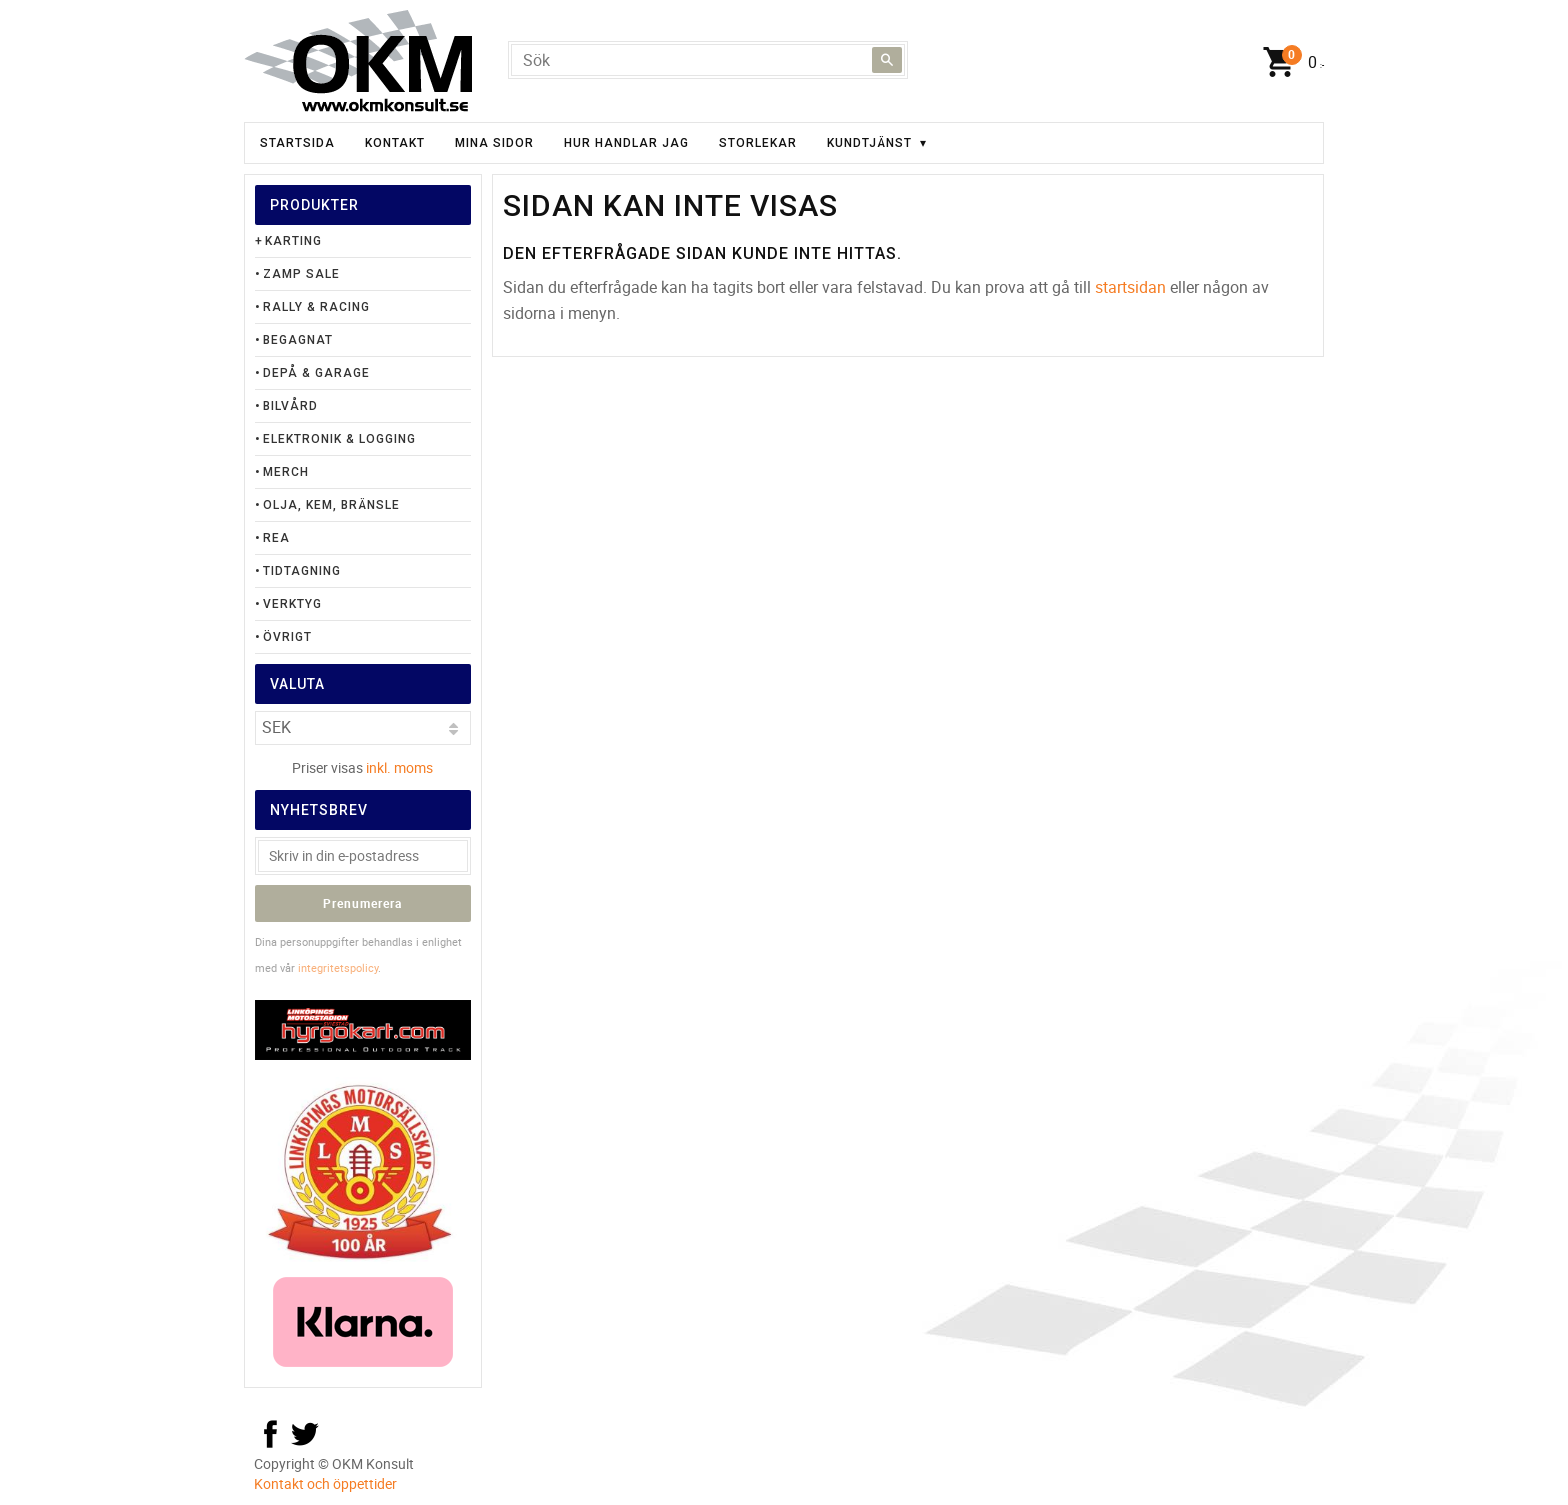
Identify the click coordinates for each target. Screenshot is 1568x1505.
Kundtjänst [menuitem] (869, 143)
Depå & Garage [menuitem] (316, 373)
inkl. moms (399, 767)
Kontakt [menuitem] (395, 143)
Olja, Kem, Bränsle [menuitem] (331, 505)
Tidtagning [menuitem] (302, 571)
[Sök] (887, 60)
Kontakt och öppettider (325, 1483)
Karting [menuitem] (293, 241)
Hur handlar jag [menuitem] (626, 143)
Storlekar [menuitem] (758, 143)
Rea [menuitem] (276, 538)
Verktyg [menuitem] (292, 604)
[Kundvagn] (1289, 63)
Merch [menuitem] (286, 472)
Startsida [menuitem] (297, 143)
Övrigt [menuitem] (287, 637)
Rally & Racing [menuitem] (316, 307)
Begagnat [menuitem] (298, 340)
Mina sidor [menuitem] (494, 143)
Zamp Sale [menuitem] (301, 274)
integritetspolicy (338, 967)
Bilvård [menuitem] (290, 406)
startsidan (1130, 287)
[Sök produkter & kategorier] (708, 60)
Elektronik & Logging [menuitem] (339, 439)
